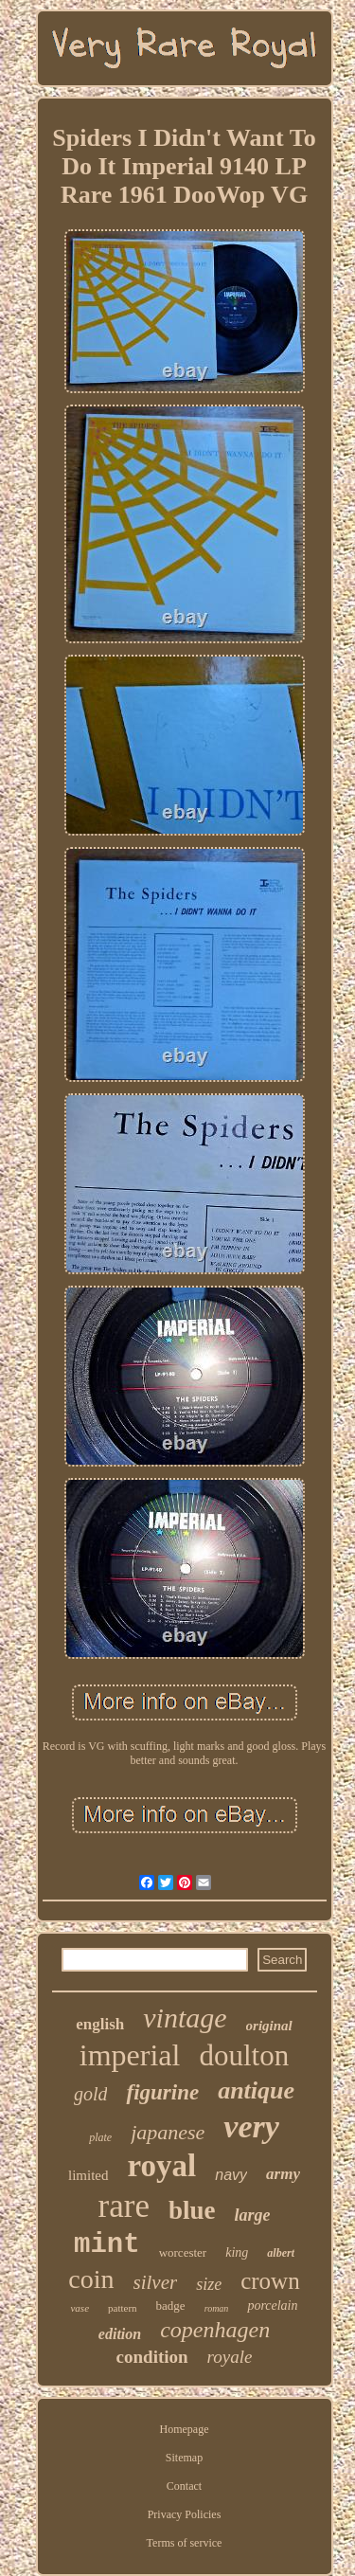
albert (280, 2253)
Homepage (184, 2429)
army (283, 2174)
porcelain (272, 2305)
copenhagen (215, 2329)
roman (216, 2308)
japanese (167, 2132)
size (209, 2284)
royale (230, 2357)
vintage (184, 2017)
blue (192, 2210)
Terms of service (184, 2542)
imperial (130, 2055)
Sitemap (184, 2457)
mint (107, 2245)
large (252, 2215)
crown (269, 2281)
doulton (244, 2055)
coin (91, 2279)
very (251, 2126)
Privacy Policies (185, 2514)
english (100, 2024)
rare (124, 2206)
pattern (122, 2308)
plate (100, 2137)
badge (171, 2305)
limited (88, 2175)
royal (162, 2166)
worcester (183, 2252)
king (236, 2252)
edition (119, 2334)
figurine (162, 2092)
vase (79, 2308)
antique (256, 2090)
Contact (184, 2486)
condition (152, 2357)
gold (91, 2093)
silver (155, 2282)
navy (231, 2175)
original (269, 2025)
